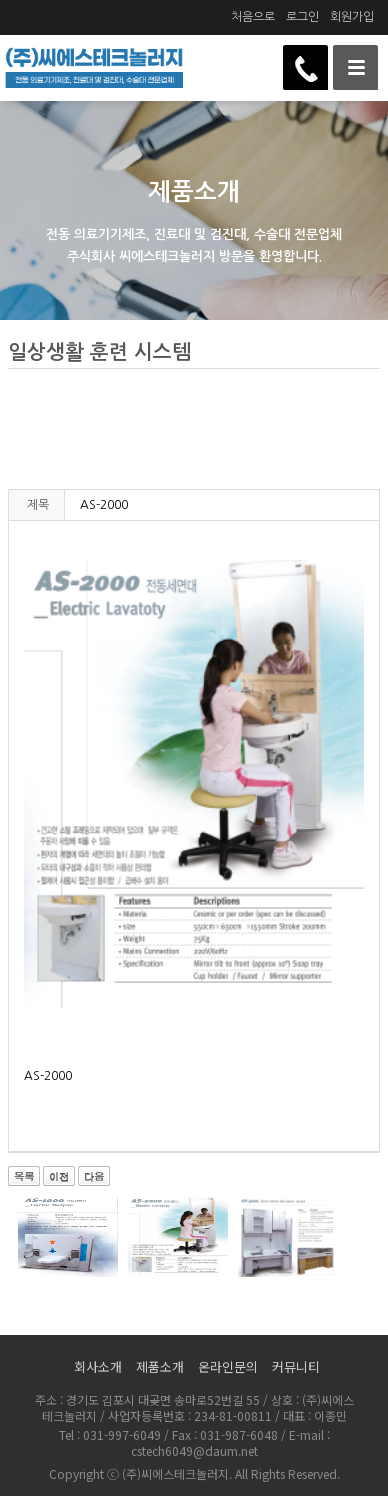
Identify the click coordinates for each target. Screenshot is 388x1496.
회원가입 (352, 17)
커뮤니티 (296, 1366)
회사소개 (98, 1366)
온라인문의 (228, 1366)
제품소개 (160, 1366)
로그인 (302, 17)
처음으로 (253, 17)
